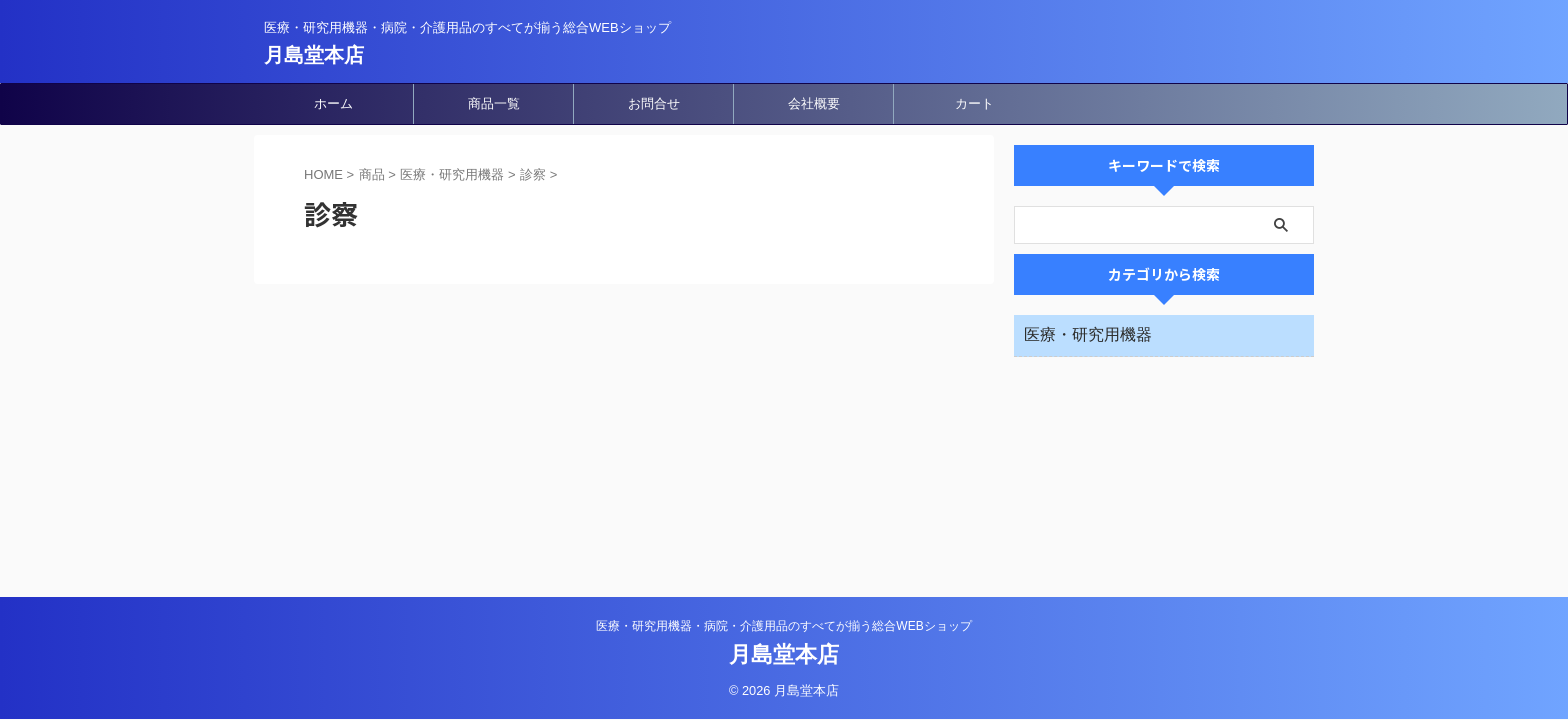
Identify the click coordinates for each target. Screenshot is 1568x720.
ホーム (333, 103)
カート (974, 103)
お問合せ (654, 103)
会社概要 (814, 103)
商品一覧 (494, 103)
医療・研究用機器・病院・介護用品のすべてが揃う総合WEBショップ (783, 626)
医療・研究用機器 (1088, 334)
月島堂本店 (314, 55)
